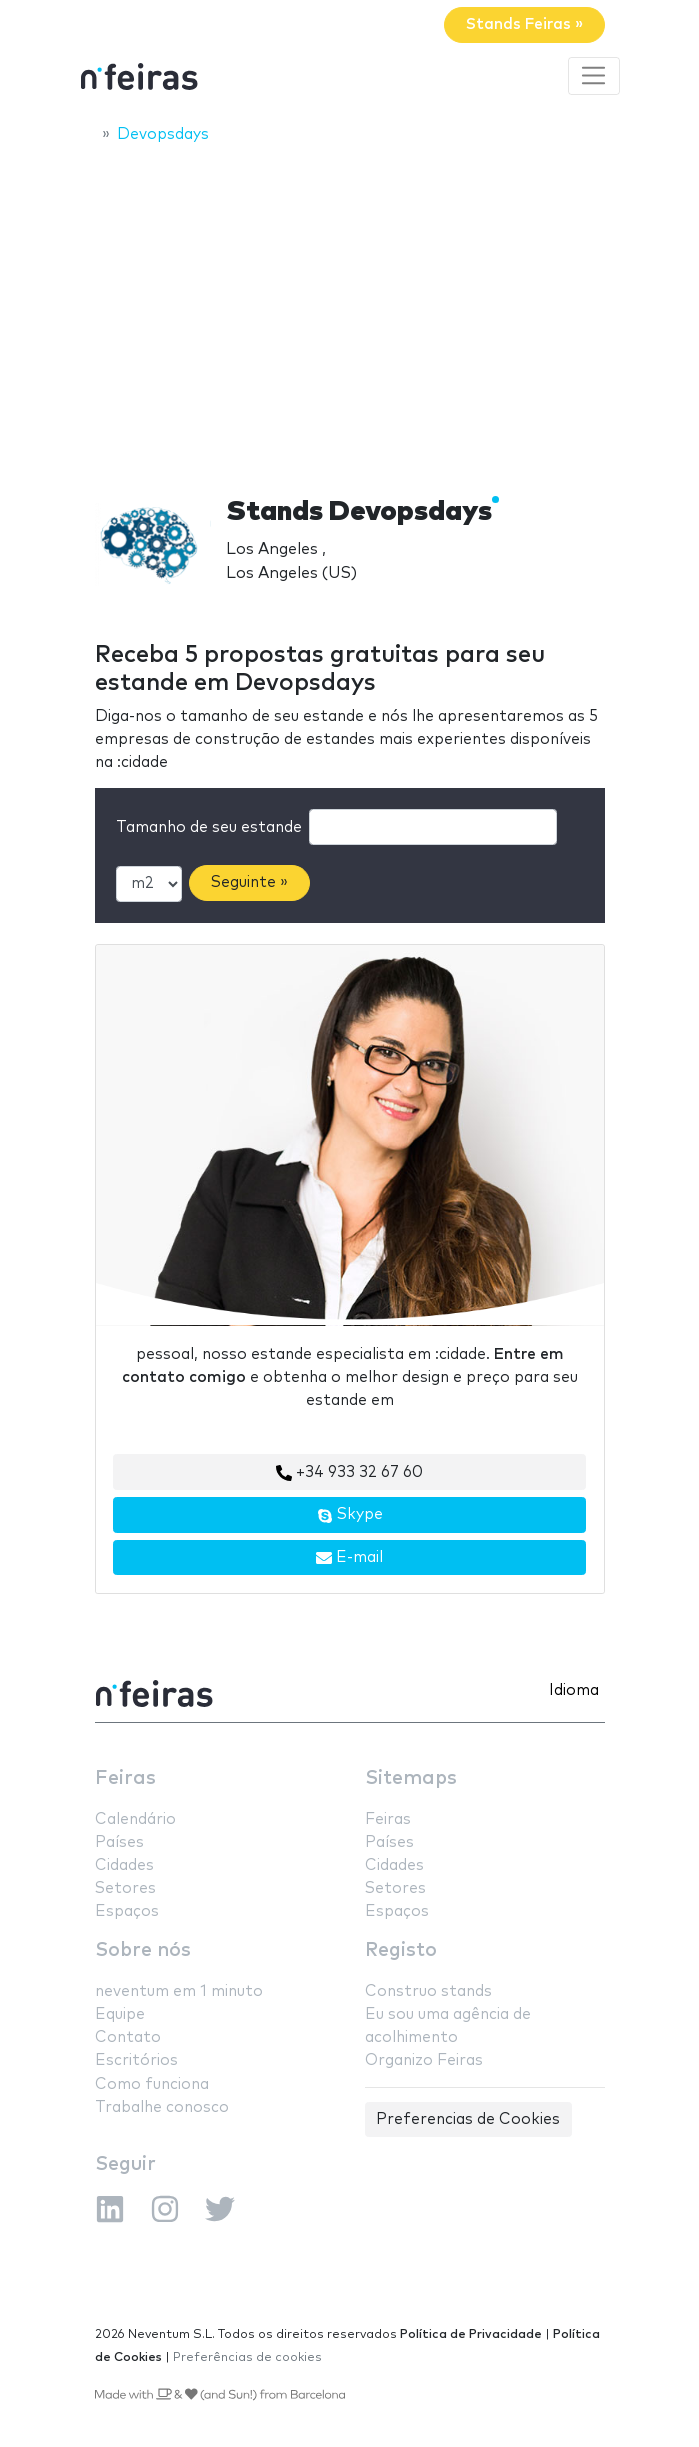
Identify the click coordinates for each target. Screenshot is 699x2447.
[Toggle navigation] (594, 76)
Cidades (124, 1865)
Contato (128, 2037)
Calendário (135, 1819)
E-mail (349, 1558)
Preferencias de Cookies (468, 2119)
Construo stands (428, 1991)
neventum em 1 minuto (179, 1991)
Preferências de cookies (247, 2357)
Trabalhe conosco (162, 2107)
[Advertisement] (349, 307)
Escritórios (136, 2060)
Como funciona (152, 2084)
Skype (350, 1515)
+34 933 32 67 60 (349, 1473)
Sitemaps (411, 1778)
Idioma (574, 1690)
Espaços (127, 1911)
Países (119, 1842)
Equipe (120, 2014)
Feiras (125, 1778)
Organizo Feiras (424, 2060)
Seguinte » (249, 882)
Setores (125, 1888)
